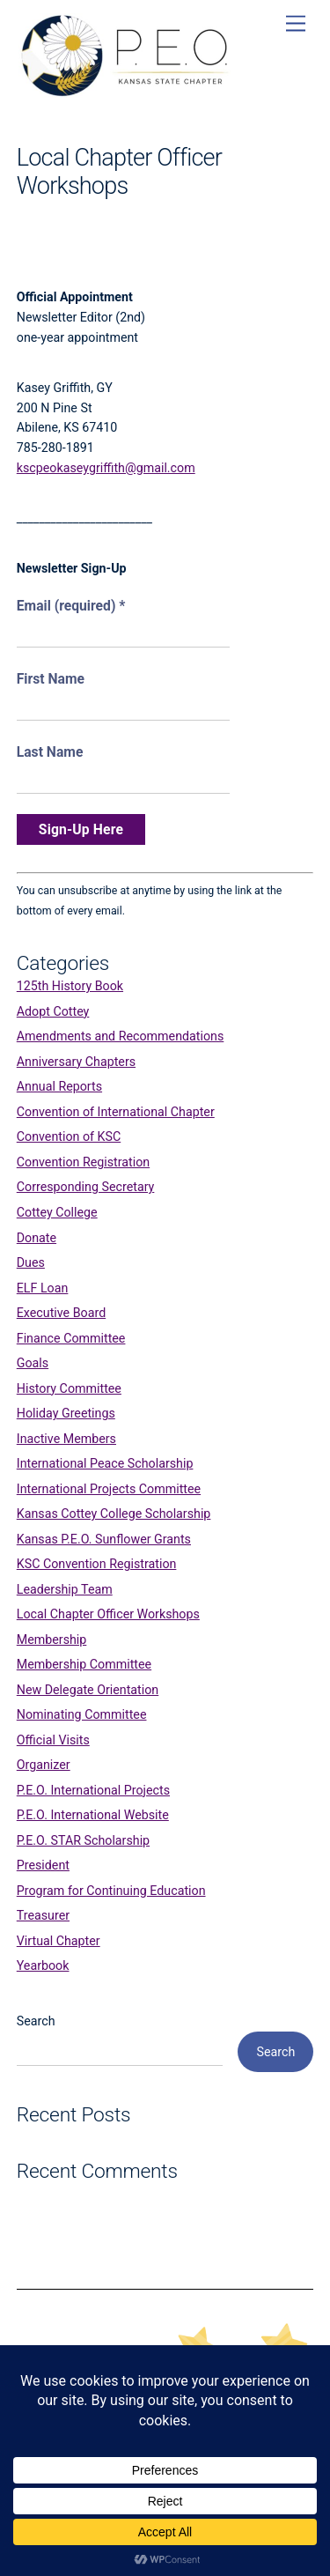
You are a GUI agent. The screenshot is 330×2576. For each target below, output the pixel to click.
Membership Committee (84, 1664)
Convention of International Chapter (116, 1112)
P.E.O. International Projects (93, 1790)
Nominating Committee (82, 1714)
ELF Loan (43, 1288)
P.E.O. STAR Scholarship (83, 1840)
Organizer (43, 1765)
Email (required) (71, 605)
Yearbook (43, 1965)
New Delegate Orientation (87, 1690)
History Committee (69, 1388)
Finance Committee (71, 1338)
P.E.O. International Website (93, 1815)
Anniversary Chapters (76, 1062)
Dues (31, 1262)
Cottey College (57, 1212)
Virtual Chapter (58, 1941)
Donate (36, 1238)
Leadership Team (65, 1589)
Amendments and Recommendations (120, 1036)
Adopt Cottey (53, 1011)
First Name (50, 678)
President (43, 1865)
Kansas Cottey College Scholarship (114, 1513)
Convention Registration (83, 1162)
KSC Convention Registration (97, 1564)
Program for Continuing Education (111, 1891)
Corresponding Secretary (86, 1187)
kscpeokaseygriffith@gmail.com (106, 468)
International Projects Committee (109, 1489)
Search (36, 2021)
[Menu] (295, 24)
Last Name (50, 752)
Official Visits (53, 1740)
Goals (32, 1363)
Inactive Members (66, 1439)
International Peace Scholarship (105, 1463)
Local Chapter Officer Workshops (108, 1614)
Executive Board (61, 1313)
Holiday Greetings (66, 1413)
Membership (52, 1639)
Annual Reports (59, 1086)
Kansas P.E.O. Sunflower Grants (104, 1539)
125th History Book (70, 986)
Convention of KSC (69, 1136)
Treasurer (43, 1915)
